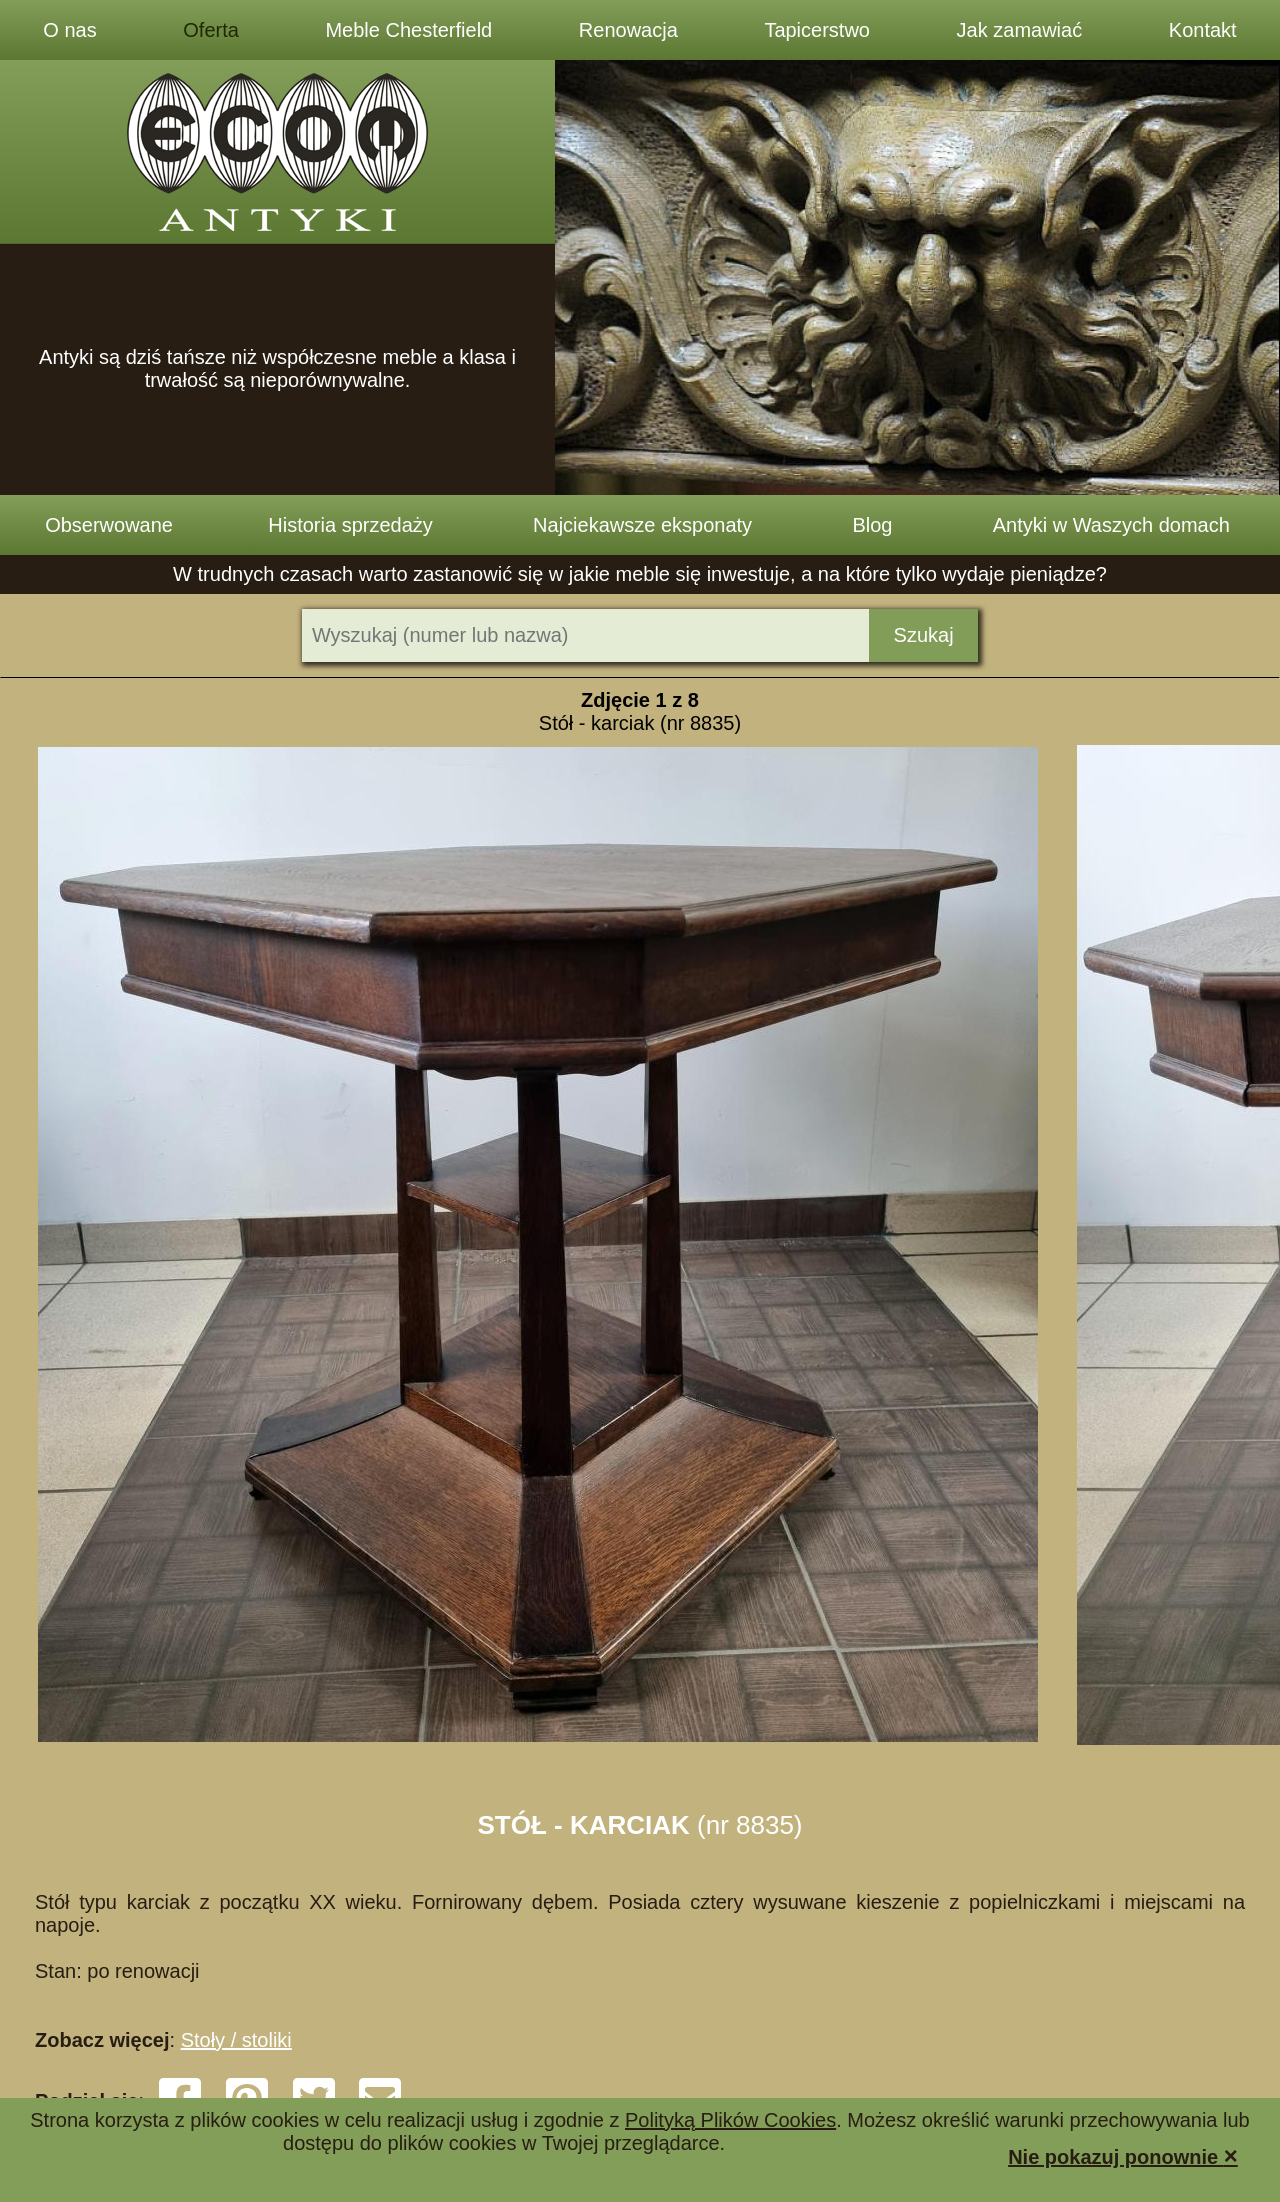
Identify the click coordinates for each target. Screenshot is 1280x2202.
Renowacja (628, 30)
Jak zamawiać (1020, 30)
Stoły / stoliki (236, 2040)
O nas (69, 30)
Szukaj (924, 635)
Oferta (211, 30)
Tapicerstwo (817, 30)
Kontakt (1203, 30)
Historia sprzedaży (350, 525)
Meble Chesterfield (408, 30)
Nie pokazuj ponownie (1123, 2155)
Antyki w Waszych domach (1111, 525)
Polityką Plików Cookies (730, 2120)
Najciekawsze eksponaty (642, 525)
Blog (872, 525)
